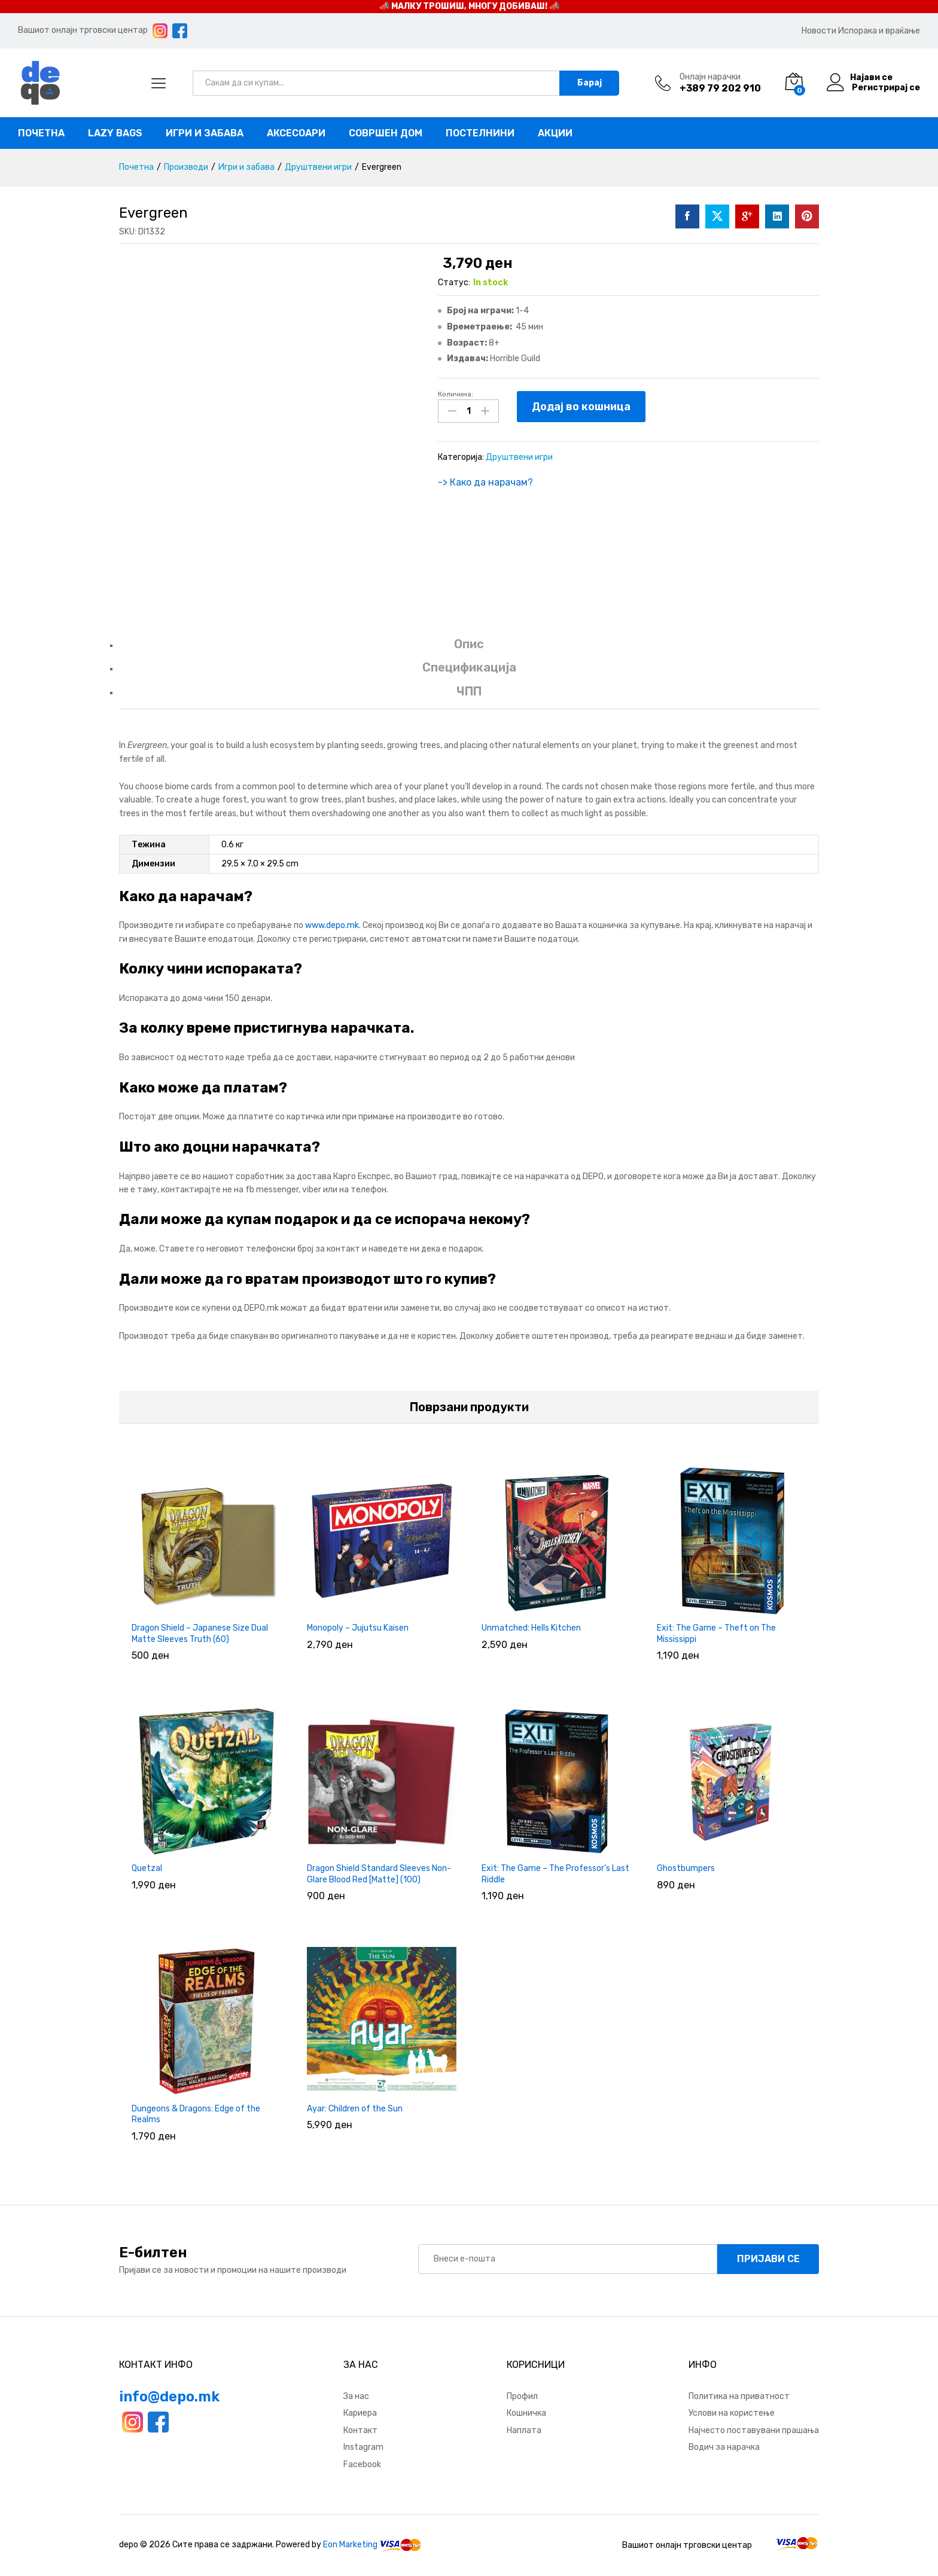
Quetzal (147, 1868)
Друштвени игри (519, 456)
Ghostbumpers (686, 1868)
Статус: (454, 282)
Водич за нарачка (724, 2447)
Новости (819, 31)
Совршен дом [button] (385, 133)
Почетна (41, 133)
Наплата (524, 2430)
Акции (555, 133)
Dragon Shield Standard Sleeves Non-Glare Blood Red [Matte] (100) (379, 1873)
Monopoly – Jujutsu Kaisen (358, 1628)
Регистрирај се (886, 88)
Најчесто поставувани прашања (754, 2430)
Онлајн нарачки (710, 77)
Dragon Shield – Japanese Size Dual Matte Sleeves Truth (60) (200, 1633)
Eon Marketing (350, 2545)
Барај (589, 83)
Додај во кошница (581, 406)
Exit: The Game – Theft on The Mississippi (716, 1633)
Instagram (363, 2447)
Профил (522, 2396)
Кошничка (526, 2413)
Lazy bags (115, 133)
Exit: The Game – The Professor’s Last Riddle (555, 1873)
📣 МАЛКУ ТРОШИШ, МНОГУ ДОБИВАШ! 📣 (469, 6)
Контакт (360, 2430)
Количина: (455, 394)
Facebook (362, 2464)
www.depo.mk (332, 925)
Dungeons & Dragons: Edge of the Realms (196, 2114)
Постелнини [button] (480, 133)
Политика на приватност (739, 2396)
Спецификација (469, 667)
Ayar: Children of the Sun (355, 2109)
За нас (356, 2396)
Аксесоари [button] (296, 133)
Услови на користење (732, 2413)
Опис (469, 644)
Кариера (360, 2413)
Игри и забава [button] (204, 133)
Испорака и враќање (879, 31)
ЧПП (469, 691)
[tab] (469, 649)
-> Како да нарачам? (485, 481)
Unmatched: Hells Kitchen (531, 1628)
